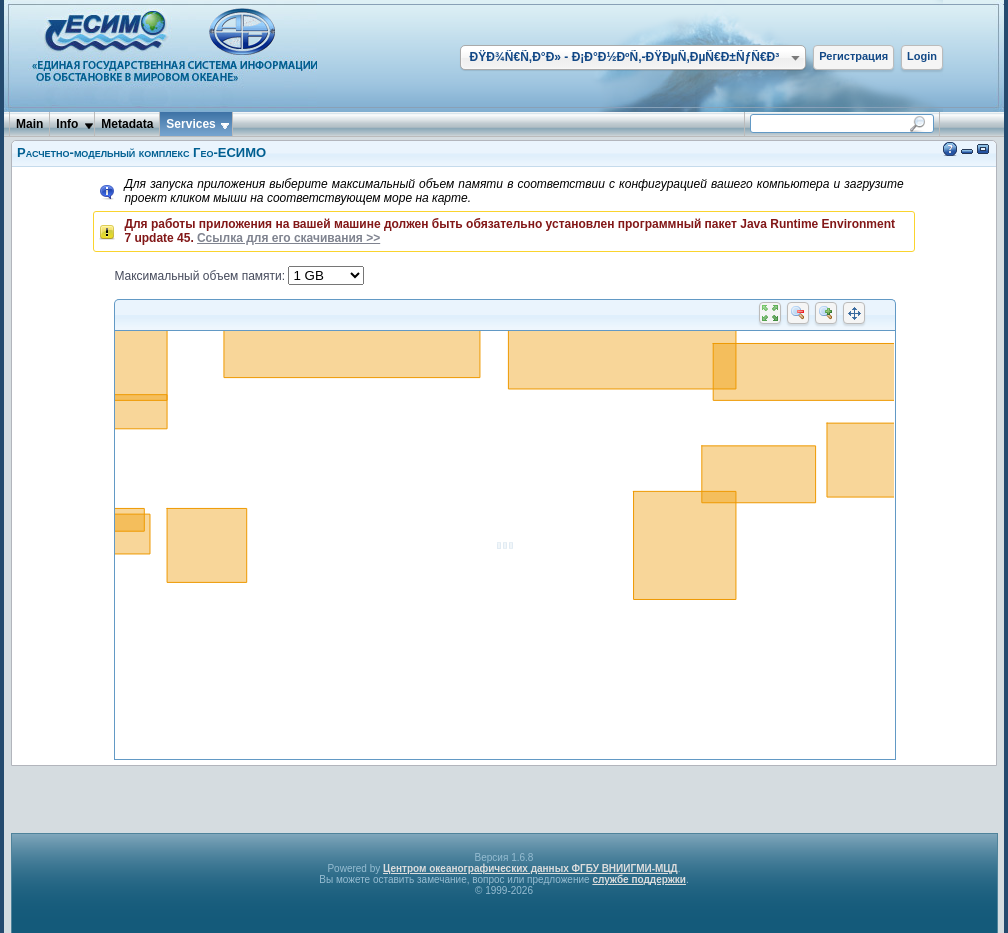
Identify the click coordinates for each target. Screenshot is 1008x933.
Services (190, 124)
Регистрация (853, 56)
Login (922, 56)
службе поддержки (639, 879)
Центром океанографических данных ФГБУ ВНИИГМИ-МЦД (530, 868)
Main (29, 124)
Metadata (127, 124)
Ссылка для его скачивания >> (288, 238)
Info (67, 124)
